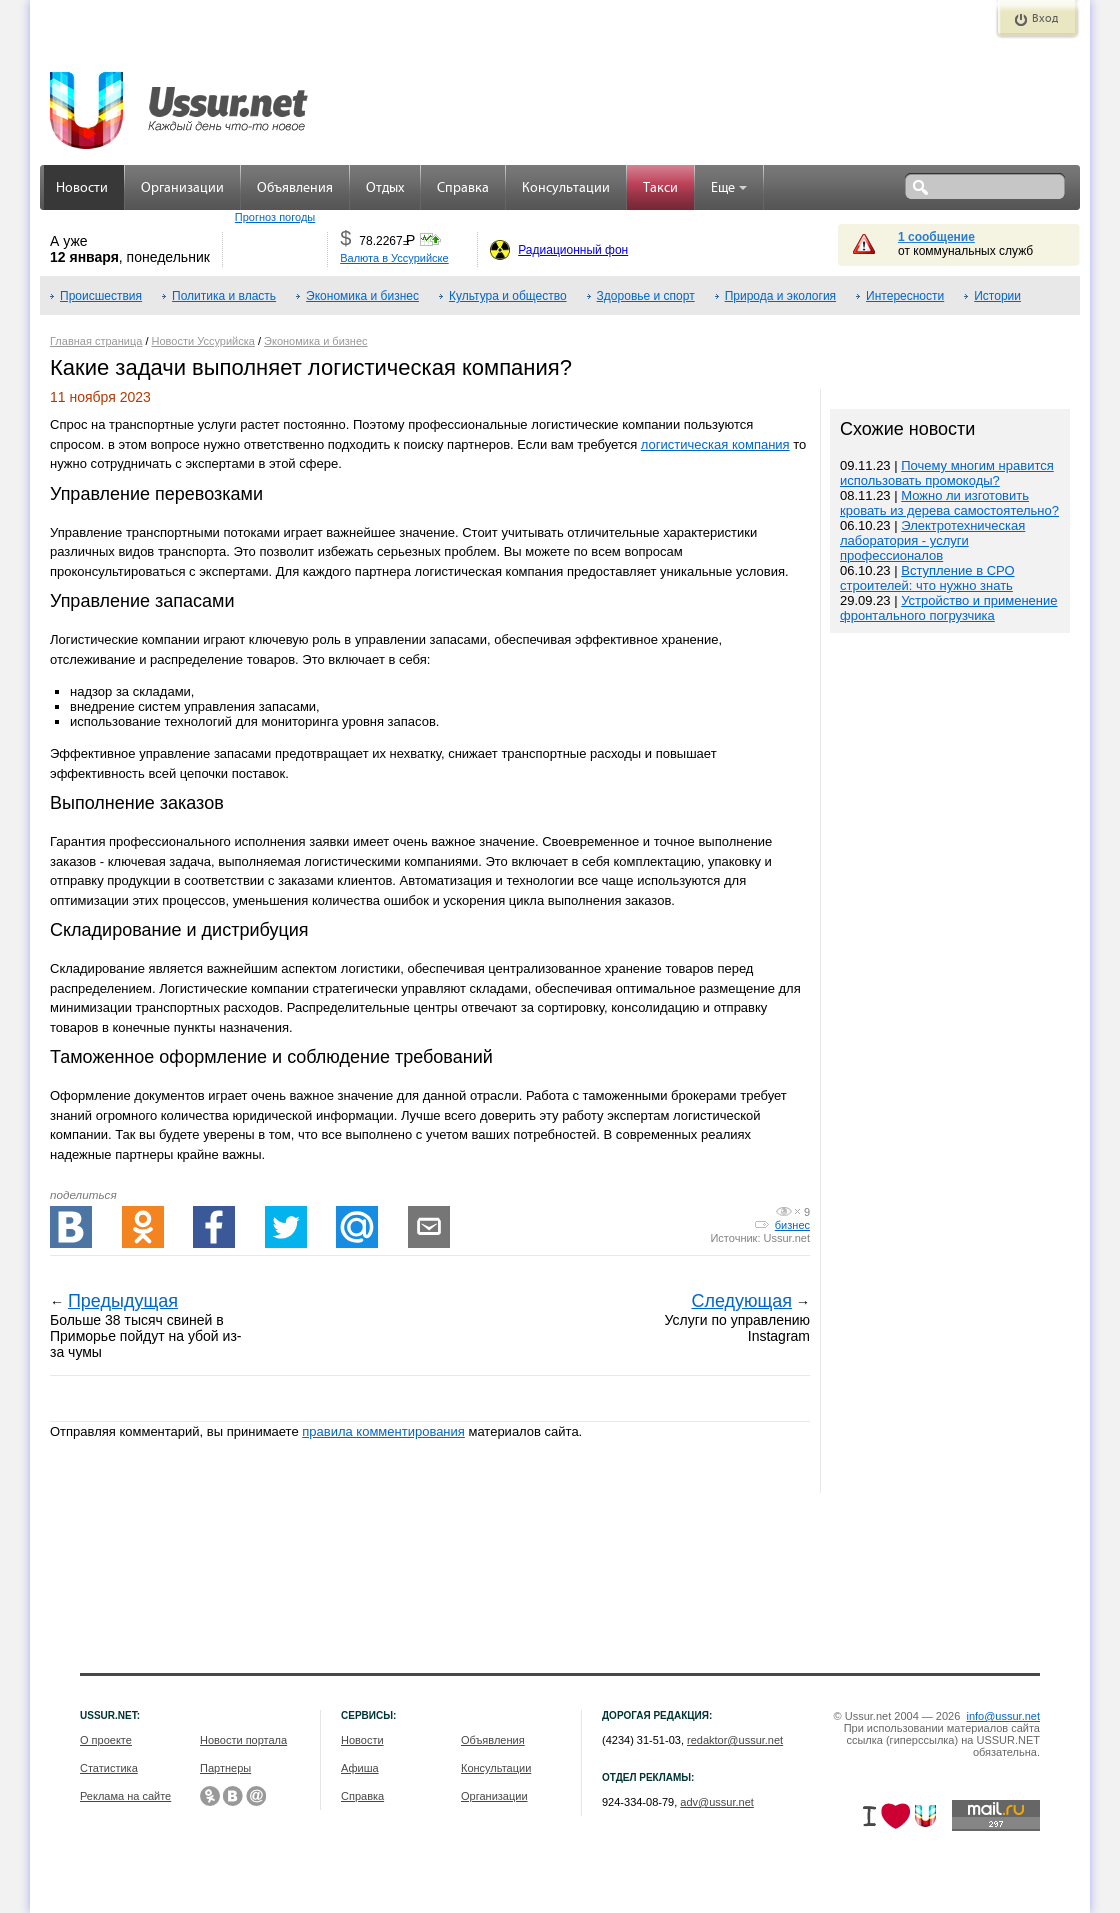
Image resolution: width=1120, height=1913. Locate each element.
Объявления (295, 188)
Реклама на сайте (125, 1796)
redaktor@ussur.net (735, 1740)
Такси (660, 188)
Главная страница (96, 341)
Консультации (566, 188)
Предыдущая (123, 1301)
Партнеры (225, 1768)
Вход (1045, 19)
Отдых (385, 188)
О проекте (106, 1740)
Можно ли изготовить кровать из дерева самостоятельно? (949, 503)
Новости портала (243, 1740)
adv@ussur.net (717, 1802)
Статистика (109, 1768)
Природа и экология (780, 296)
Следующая (741, 1301)
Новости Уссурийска (203, 341)
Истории (997, 296)
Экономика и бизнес (362, 296)
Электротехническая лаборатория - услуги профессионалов (932, 540)
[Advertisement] (950, 1065)
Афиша (360, 1768)
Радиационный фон (573, 250)
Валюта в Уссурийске (394, 258)
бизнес (792, 1225)
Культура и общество (508, 296)
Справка (463, 188)
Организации (182, 188)
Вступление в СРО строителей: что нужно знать (927, 578)
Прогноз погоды (275, 217)
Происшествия (101, 296)
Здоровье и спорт (646, 296)
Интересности (905, 296)
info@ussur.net (1003, 1716)
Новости (82, 188)
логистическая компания (715, 444)
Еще (729, 188)
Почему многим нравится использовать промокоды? (947, 473)
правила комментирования (383, 1431)
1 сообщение (936, 237)
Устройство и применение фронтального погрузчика (949, 608)
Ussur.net (787, 1238)
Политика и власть (224, 296)
